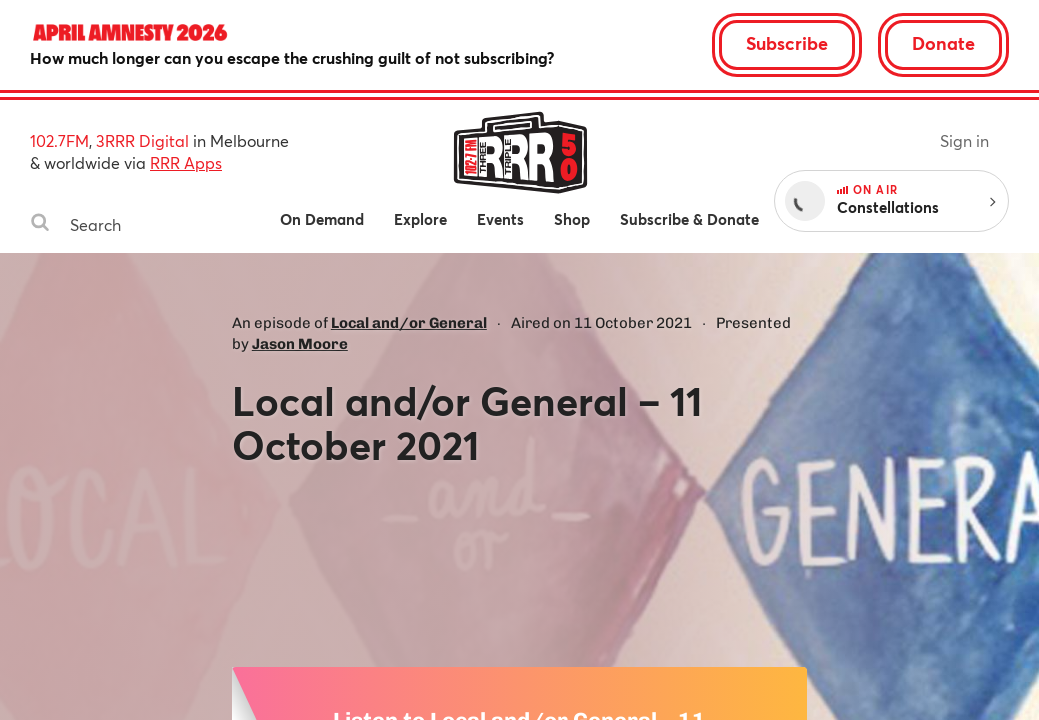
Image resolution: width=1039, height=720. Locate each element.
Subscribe (787, 43)
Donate (943, 43)
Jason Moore (300, 344)
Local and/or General (409, 323)
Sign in (964, 140)
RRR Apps (186, 162)
